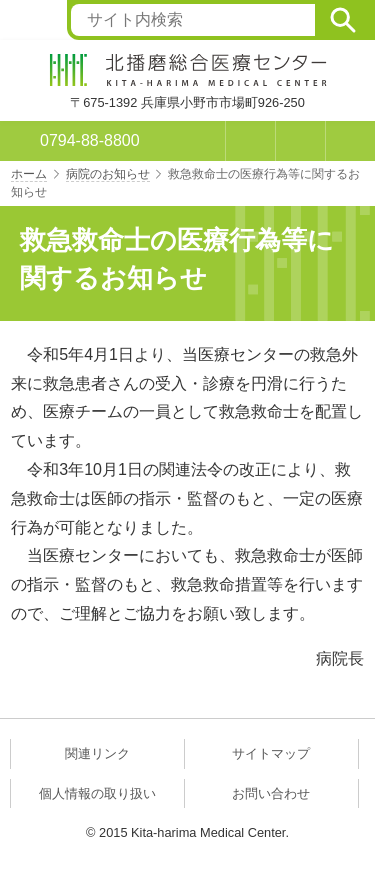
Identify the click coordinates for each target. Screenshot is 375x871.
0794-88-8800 (90, 140)
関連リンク (97, 753)
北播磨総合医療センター (188, 70)
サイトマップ (271, 753)
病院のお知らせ (108, 174)
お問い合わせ (271, 793)
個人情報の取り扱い (97, 793)
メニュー (350, 141)
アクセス (300, 141)
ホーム (29, 174)
